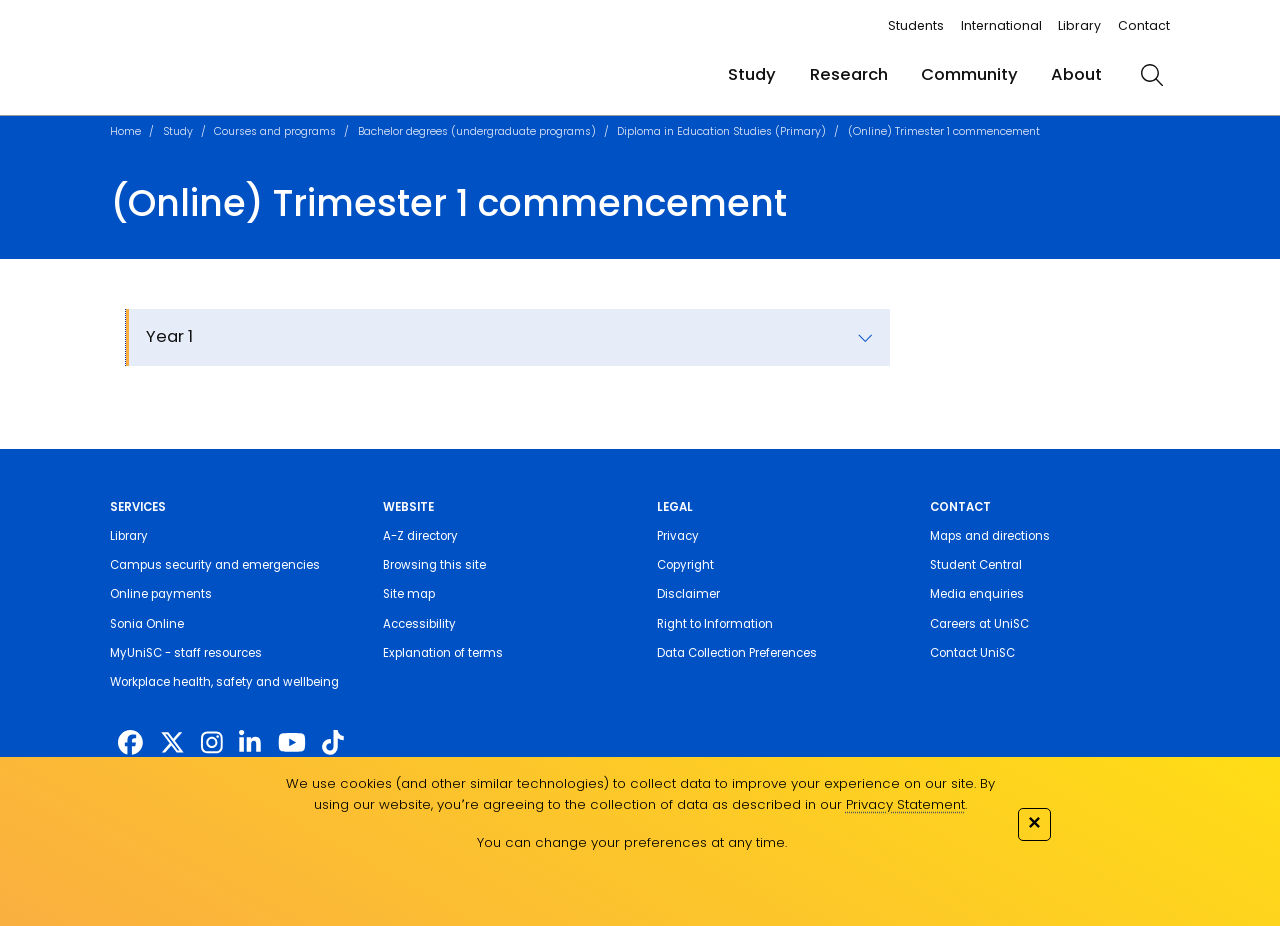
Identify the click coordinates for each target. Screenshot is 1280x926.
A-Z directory (420, 536)
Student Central (976, 565)
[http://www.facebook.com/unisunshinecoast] (130, 743)
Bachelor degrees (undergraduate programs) (477, 131)
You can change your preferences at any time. (632, 842)
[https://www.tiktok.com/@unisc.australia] (333, 743)
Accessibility (419, 624)
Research (849, 74)
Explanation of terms (443, 653)
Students (916, 25)
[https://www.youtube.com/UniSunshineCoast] (292, 743)
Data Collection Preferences (737, 653)
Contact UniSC (972, 653)
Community (969, 74)
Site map (409, 594)
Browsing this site (434, 565)
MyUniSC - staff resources (186, 653)
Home (125, 131)
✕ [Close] (1034, 822)
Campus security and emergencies (215, 565)
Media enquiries (977, 594)
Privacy (678, 536)
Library (1079, 25)
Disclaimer (688, 594)
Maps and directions (990, 536)
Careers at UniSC (979, 624)
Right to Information (715, 624)
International (1001, 25)
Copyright (685, 565)
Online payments (161, 594)
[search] (1152, 75)
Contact (1144, 25)
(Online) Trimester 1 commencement (944, 131)
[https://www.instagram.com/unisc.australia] (212, 743)
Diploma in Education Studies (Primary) (721, 131)
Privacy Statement (905, 804)
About (1076, 74)
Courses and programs (275, 131)
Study (752, 74)
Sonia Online (147, 624)
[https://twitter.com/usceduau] (172, 743)
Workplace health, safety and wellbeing (224, 682)
